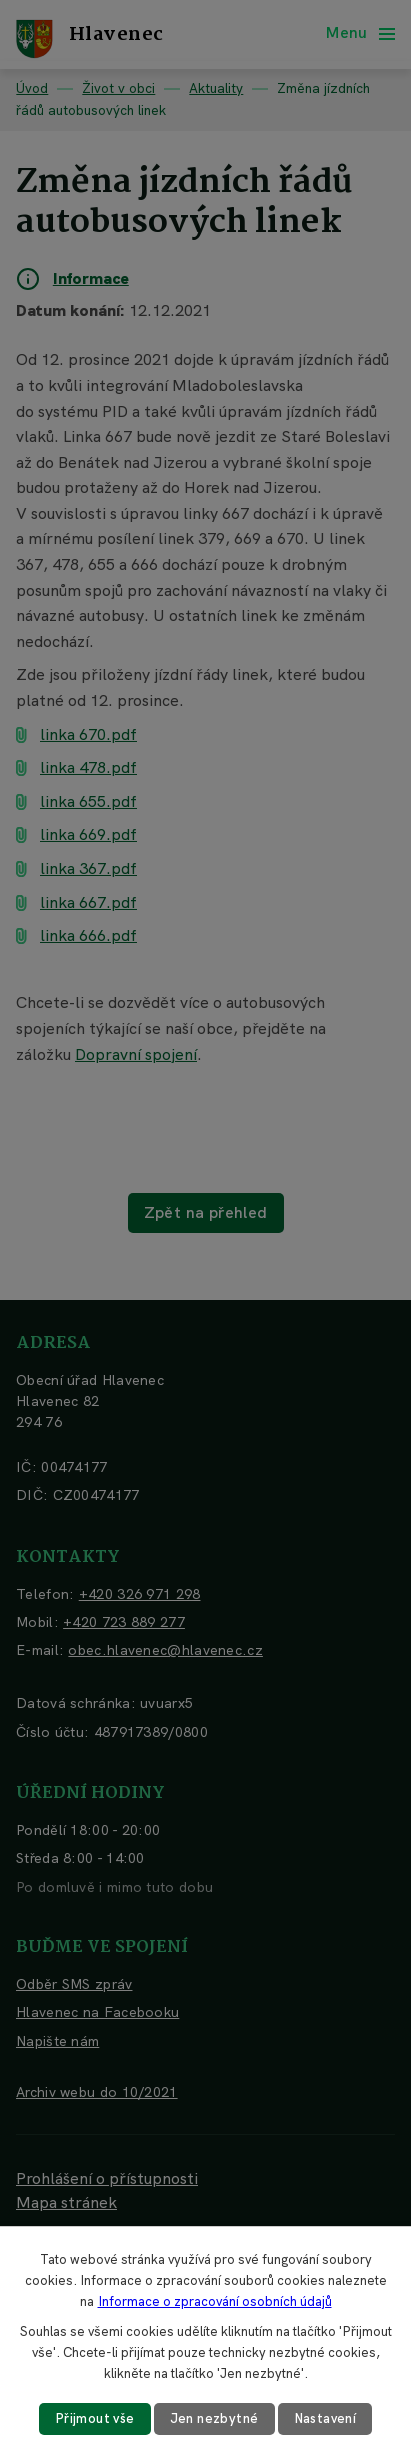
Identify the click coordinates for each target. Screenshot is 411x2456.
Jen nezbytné (214, 2418)
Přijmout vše (95, 2418)
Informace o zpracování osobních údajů (215, 2301)
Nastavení (325, 2418)
